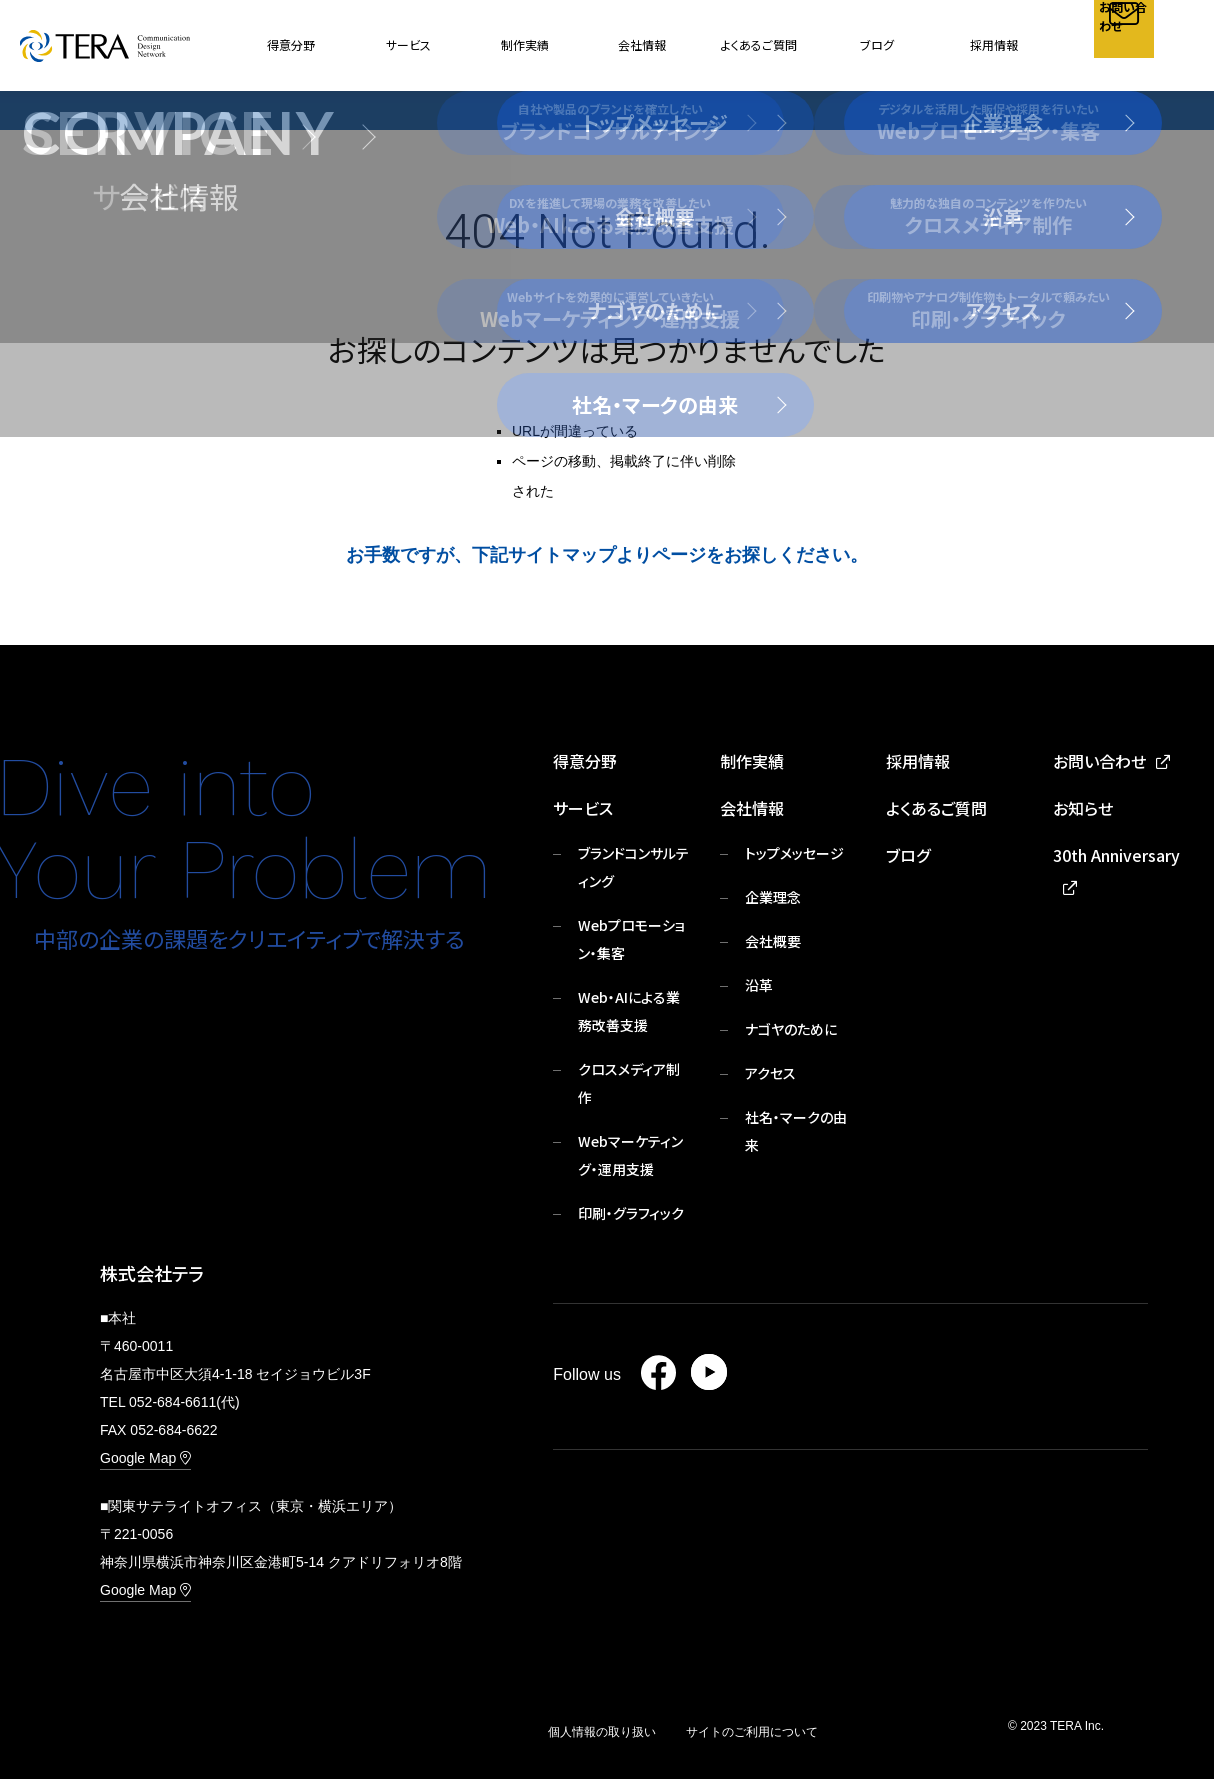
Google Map (145, 1458)
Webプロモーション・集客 (631, 939)
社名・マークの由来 (796, 1131)
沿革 (759, 985)
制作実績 (525, 44)
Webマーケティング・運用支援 (630, 1155)
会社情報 (752, 808)
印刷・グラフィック (631, 1213)
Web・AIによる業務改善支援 (629, 1011)
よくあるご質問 (759, 44)
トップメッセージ (794, 853)
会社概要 (773, 941)
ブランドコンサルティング (633, 867)
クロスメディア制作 (629, 1083)
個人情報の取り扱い (602, 1732)
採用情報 (994, 44)
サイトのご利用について (752, 1732)
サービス (583, 808)
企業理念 (773, 897)
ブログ (877, 44)
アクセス (770, 1073)
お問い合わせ (1099, 761)
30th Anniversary (1116, 855)
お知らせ (1083, 808)
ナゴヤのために (791, 1029)
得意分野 (291, 44)
